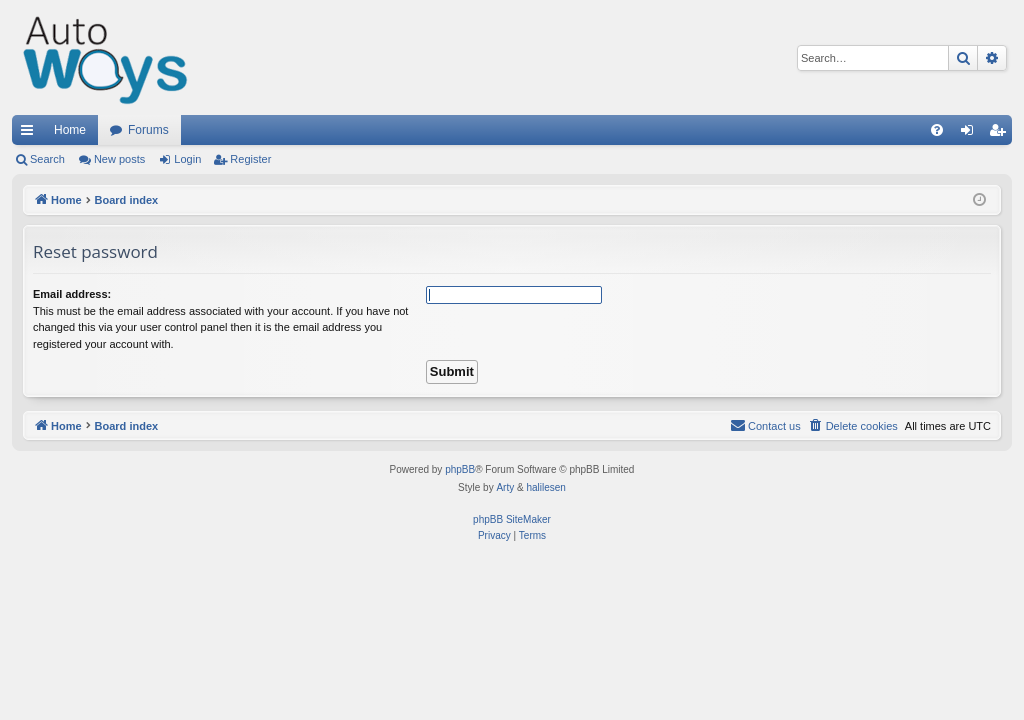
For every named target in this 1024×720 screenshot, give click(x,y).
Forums (148, 130)
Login (187, 159)
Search (47, 159)
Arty (505, 487)
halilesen (545, 487)
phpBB (460, 469)
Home (70, 130)
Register (250, 159)
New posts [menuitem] (119, 159)
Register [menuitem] (1001, 134)
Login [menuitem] (971, 134)
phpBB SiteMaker (512, 519)
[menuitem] (937, 130)
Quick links (31, 134)
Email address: (72, 294)
